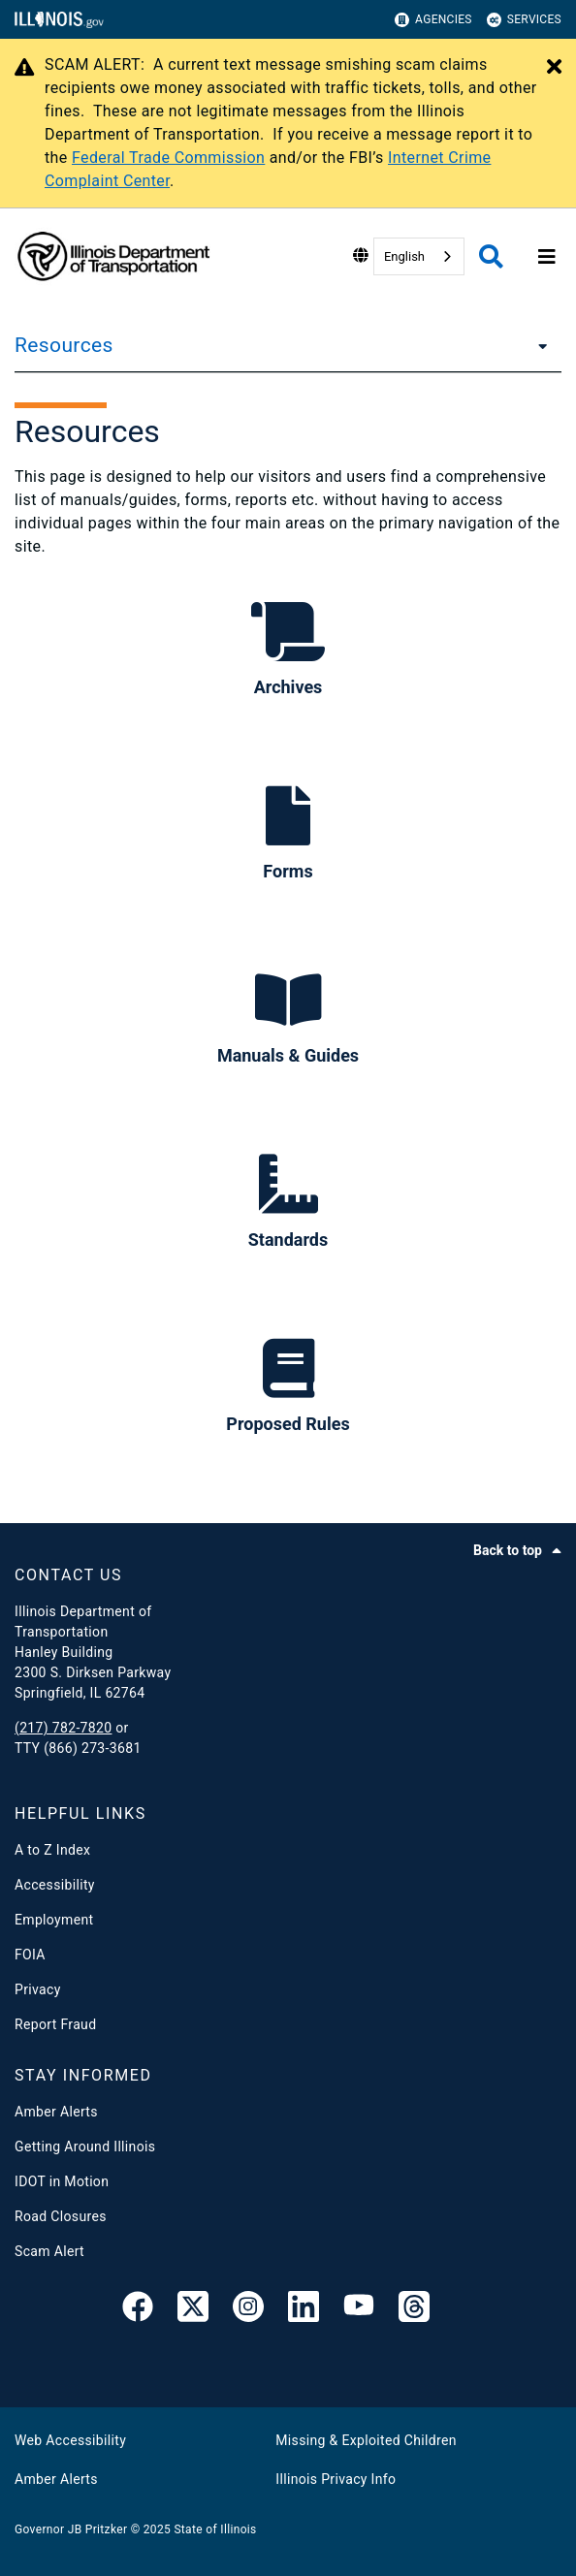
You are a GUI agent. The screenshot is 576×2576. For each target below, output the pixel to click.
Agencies (433, 20)
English (404, 256)
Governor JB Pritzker (71, 2529)
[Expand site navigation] (546, 257)
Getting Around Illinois (85, 2146)
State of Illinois (215, 2529)
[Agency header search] (491, 256)
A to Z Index (52, 1850)
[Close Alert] (554, 68)
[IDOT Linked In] (303, 2310)
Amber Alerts (56, 2111)
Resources (64, 345)
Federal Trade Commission (168, 157)
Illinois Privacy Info (335, 2479)
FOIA (30, 1954)
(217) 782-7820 (63, 1727)
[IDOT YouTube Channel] (358, 2310)
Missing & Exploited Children (365, 2440)
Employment (54, 1919)
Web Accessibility (70, 2440)
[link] (137, 2310)
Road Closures (61, 2216)
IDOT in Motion (62, 2181)
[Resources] (537, 345)
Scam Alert (49, 2251)
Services (524, 20)
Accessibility (55, 1884)
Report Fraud (55, 2024)
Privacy (38, 1989)
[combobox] (418, 256)
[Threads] (414, 2310)
